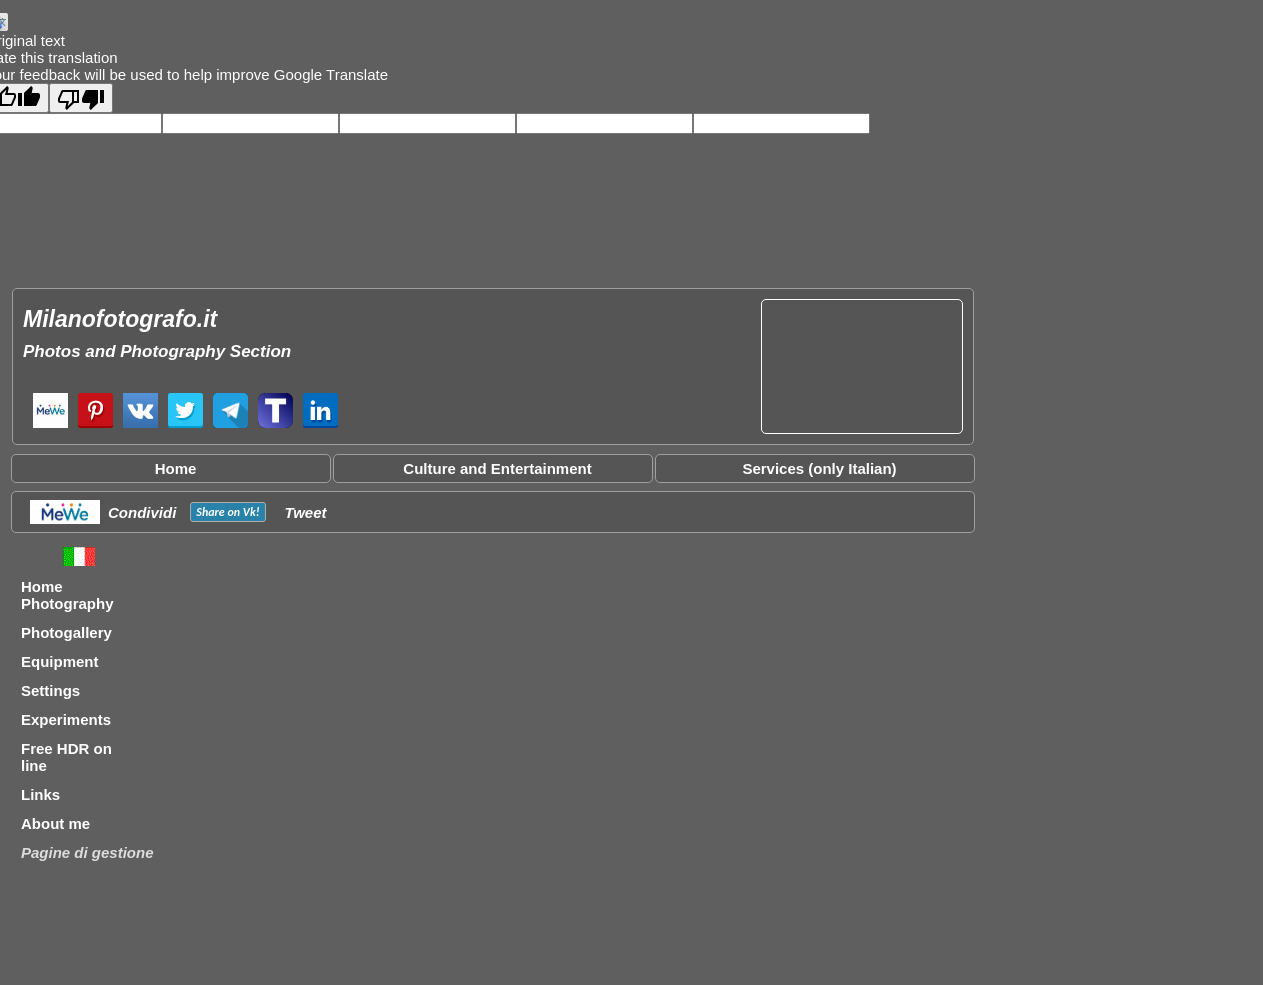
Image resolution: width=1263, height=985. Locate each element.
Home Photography (67, 595)
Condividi (142, 512)
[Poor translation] (81, 98)
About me (55, 823)
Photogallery (66, 632)
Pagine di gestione (87, 852)
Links (40, 794)
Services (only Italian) (819, 468)
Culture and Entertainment (497, 468)
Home (176, 468)
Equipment (60, 661)
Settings (50, 690)
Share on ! (227, 512)
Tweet (306, 512)
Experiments (66, 719)
